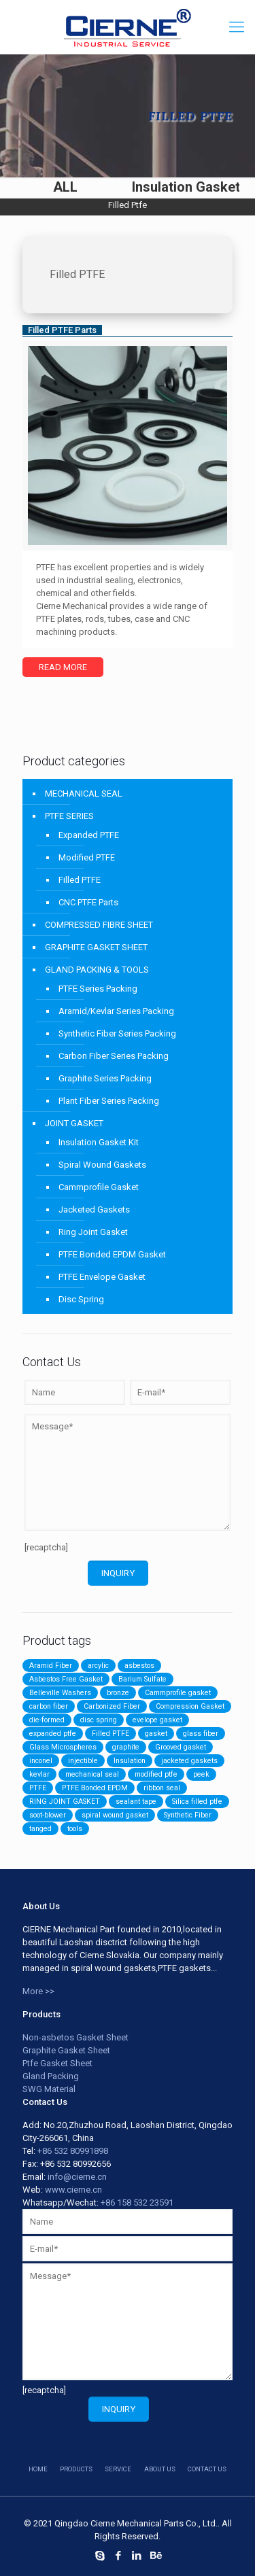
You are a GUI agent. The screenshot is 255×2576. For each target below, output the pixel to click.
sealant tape (136, 1801)
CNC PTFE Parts (88, 902)
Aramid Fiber (50, 1665)
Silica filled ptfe (197, 1801)
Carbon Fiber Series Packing (113, 1056)
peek (201, 1774)
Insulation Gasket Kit (98, 1142)
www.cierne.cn (73, 2190)
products (76, 2469)
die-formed (47, 1720)
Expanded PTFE (88, 835)
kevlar (39, 1774)
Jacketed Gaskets (94, 1209)
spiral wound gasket (115, 1815)
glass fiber (200, 1733)
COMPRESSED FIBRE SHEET (99, 925)
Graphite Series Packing (105, 1078)
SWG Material (48, 2089)
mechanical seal (92, 1774)
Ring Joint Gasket (93, 1232)
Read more (63, 667)
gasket (156, 1733)
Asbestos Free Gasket (66, 1679)
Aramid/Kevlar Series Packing (116, 1011)
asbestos (139, 1665)
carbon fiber (48, 1706)
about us (159, 2469)
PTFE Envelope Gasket (102, 1277)
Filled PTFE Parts (62, 330)
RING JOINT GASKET (64, 1801)
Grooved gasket (180, 1747)
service (118, 2469)
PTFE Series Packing (97, 989)
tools (74, 1828)
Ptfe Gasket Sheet (57, 2063)
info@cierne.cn (77, 2177)
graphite (125, 1747)
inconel (40, 1760)
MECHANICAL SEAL (83, 793)
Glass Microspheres (63, 1747)
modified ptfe (156, 1774)
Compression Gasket (190, 1706)
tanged (40, 1828)
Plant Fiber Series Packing (108, 1101)
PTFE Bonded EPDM (95, 1787)
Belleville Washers (60, 1692)
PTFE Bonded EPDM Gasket (112, 1254)
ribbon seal (161, 1787)
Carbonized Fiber (112, 1706)
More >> (38, 1991)
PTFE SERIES (69, 816)
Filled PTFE (79, 880)
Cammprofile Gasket (98, 1187)
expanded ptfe (52, 1733)
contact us (207, 2469)
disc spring (98, 1720)
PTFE (37, 1787)
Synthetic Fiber (187, 1815)
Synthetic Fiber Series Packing (117, 1033)
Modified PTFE (86, 857)
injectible (83, 1760)
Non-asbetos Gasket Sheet (75, 2037)
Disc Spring (81, 1299)
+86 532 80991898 (72, 2151)
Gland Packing (50, 2076)
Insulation (130, 1760)
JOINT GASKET (74, 1123)
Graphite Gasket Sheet (66, 2050)
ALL (65, 187)
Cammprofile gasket (178, 1692)
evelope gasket (157, 1720)
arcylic (98, 1665)
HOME (38, 2469)
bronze (118, 1692)
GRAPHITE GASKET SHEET (96, 947)
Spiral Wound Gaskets (102, 1165)
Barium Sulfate (142, 1679)
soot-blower (47, 1815)
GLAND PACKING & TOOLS (97, 969)
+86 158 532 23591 (137, 2202)
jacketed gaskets (189, 1760)
